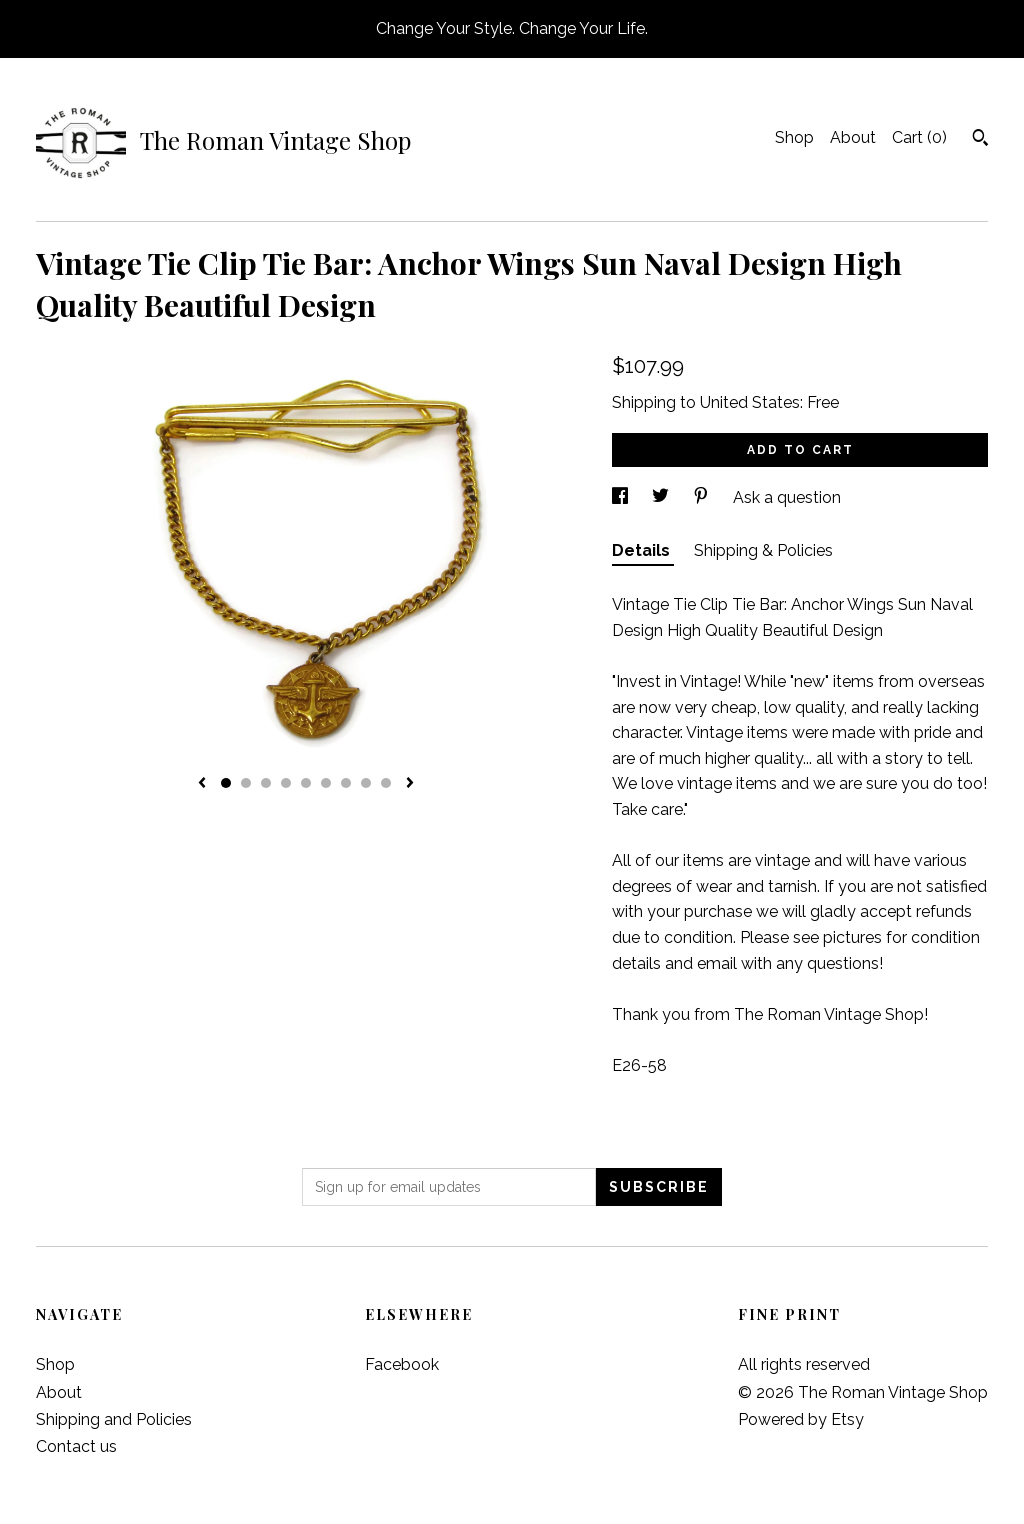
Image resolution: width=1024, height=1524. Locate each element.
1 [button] (226, 783)
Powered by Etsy (801, 1419)
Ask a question (787, 497)
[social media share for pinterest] (703, 497)
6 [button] (326, 783)
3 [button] (266, 783)
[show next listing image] (410, 784)
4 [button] (286, 783)
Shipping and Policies (114, 1419)
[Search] (980, 140)
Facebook (402, 1364)
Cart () (919, 137)
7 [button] (346, 783)
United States (750, 402)
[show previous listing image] (202, 784)
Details (643, 550)
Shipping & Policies (763, 550)
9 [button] (386, 783)
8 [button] (366, 783)
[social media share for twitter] (662, 497)
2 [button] (246, 783)
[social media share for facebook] (622, 497)
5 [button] (306, 783)
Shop (794, 137)
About (853, 137)
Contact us (76, 1446)
